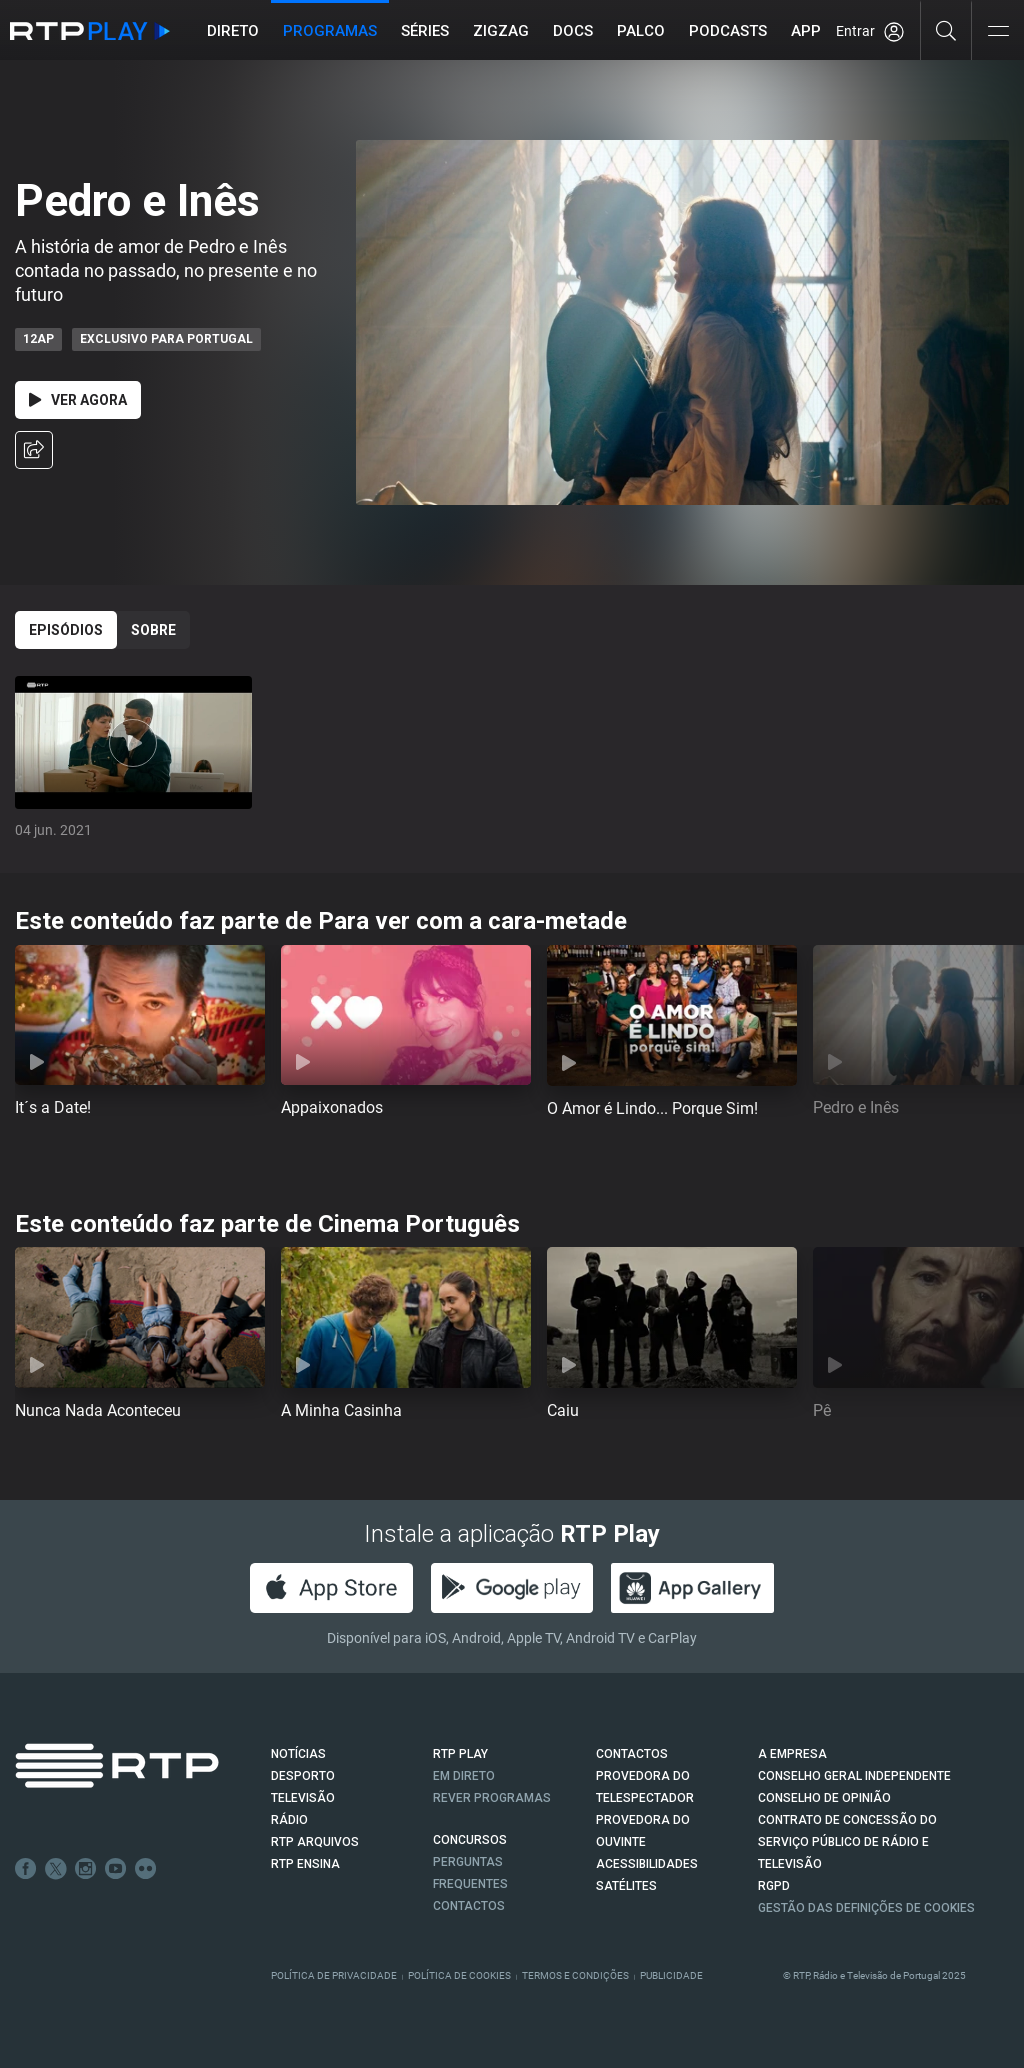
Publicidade (671, 1975)
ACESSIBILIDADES (647, 1864)
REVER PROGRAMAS (492, 1798)
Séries (425, 31)
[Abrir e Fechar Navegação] (998, 32)
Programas (330, 31)
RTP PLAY (460, 1754)
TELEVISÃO (303, 1798)
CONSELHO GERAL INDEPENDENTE (854, 1776)
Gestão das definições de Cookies (866, 1908)
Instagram (86, 1869)
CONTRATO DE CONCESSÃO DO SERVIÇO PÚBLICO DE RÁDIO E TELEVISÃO (847, 1842)
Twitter (56, 1869)
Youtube (116, 1869)
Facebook (26, 1869)
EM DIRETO (464, 1776)
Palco (641, 31)
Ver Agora (78, 400)
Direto (233, 31)
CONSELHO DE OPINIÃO (824, 1798)
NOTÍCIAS (298, 1754)
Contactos (469, 1906)
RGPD (774, 1886)
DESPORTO (303, 1776)
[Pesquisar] (946, 30)
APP (806, 31)
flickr (146, 1869)
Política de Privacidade (334, 1975)
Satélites (626, 1886)
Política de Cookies (459, 1975)
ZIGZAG (501, 31)
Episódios (66, 630)
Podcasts (728, 31)
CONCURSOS (470, 1840)
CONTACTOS (632, 1754)
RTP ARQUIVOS (315, 1842)
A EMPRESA (792, 1754)
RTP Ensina (305, 1864)
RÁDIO (289, 1820)
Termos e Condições (575, 1975)
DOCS (573, 31)
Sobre (153, 630)
